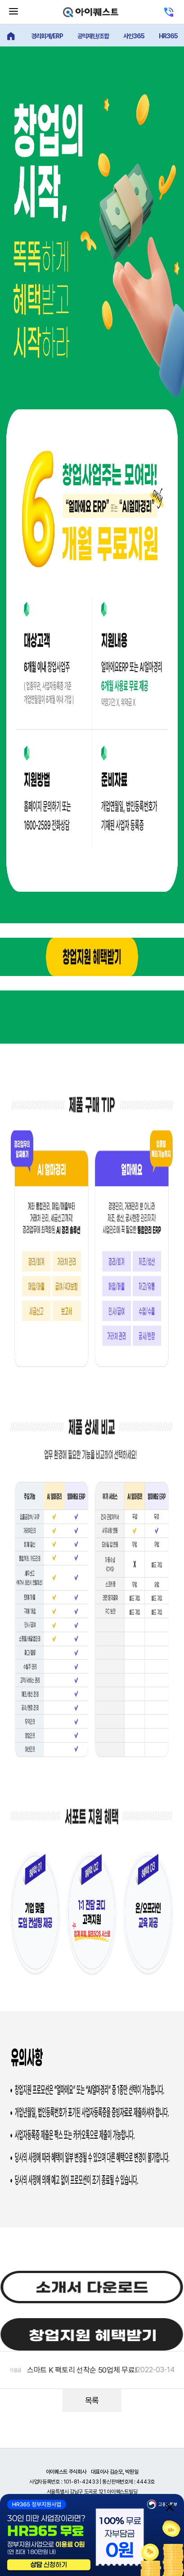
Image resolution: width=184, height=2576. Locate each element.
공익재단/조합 (93, 36)
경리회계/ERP (47, 36)
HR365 (168, 36)
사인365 (133, 36)
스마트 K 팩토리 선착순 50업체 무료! (81, 2369)
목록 (92, 2400)
